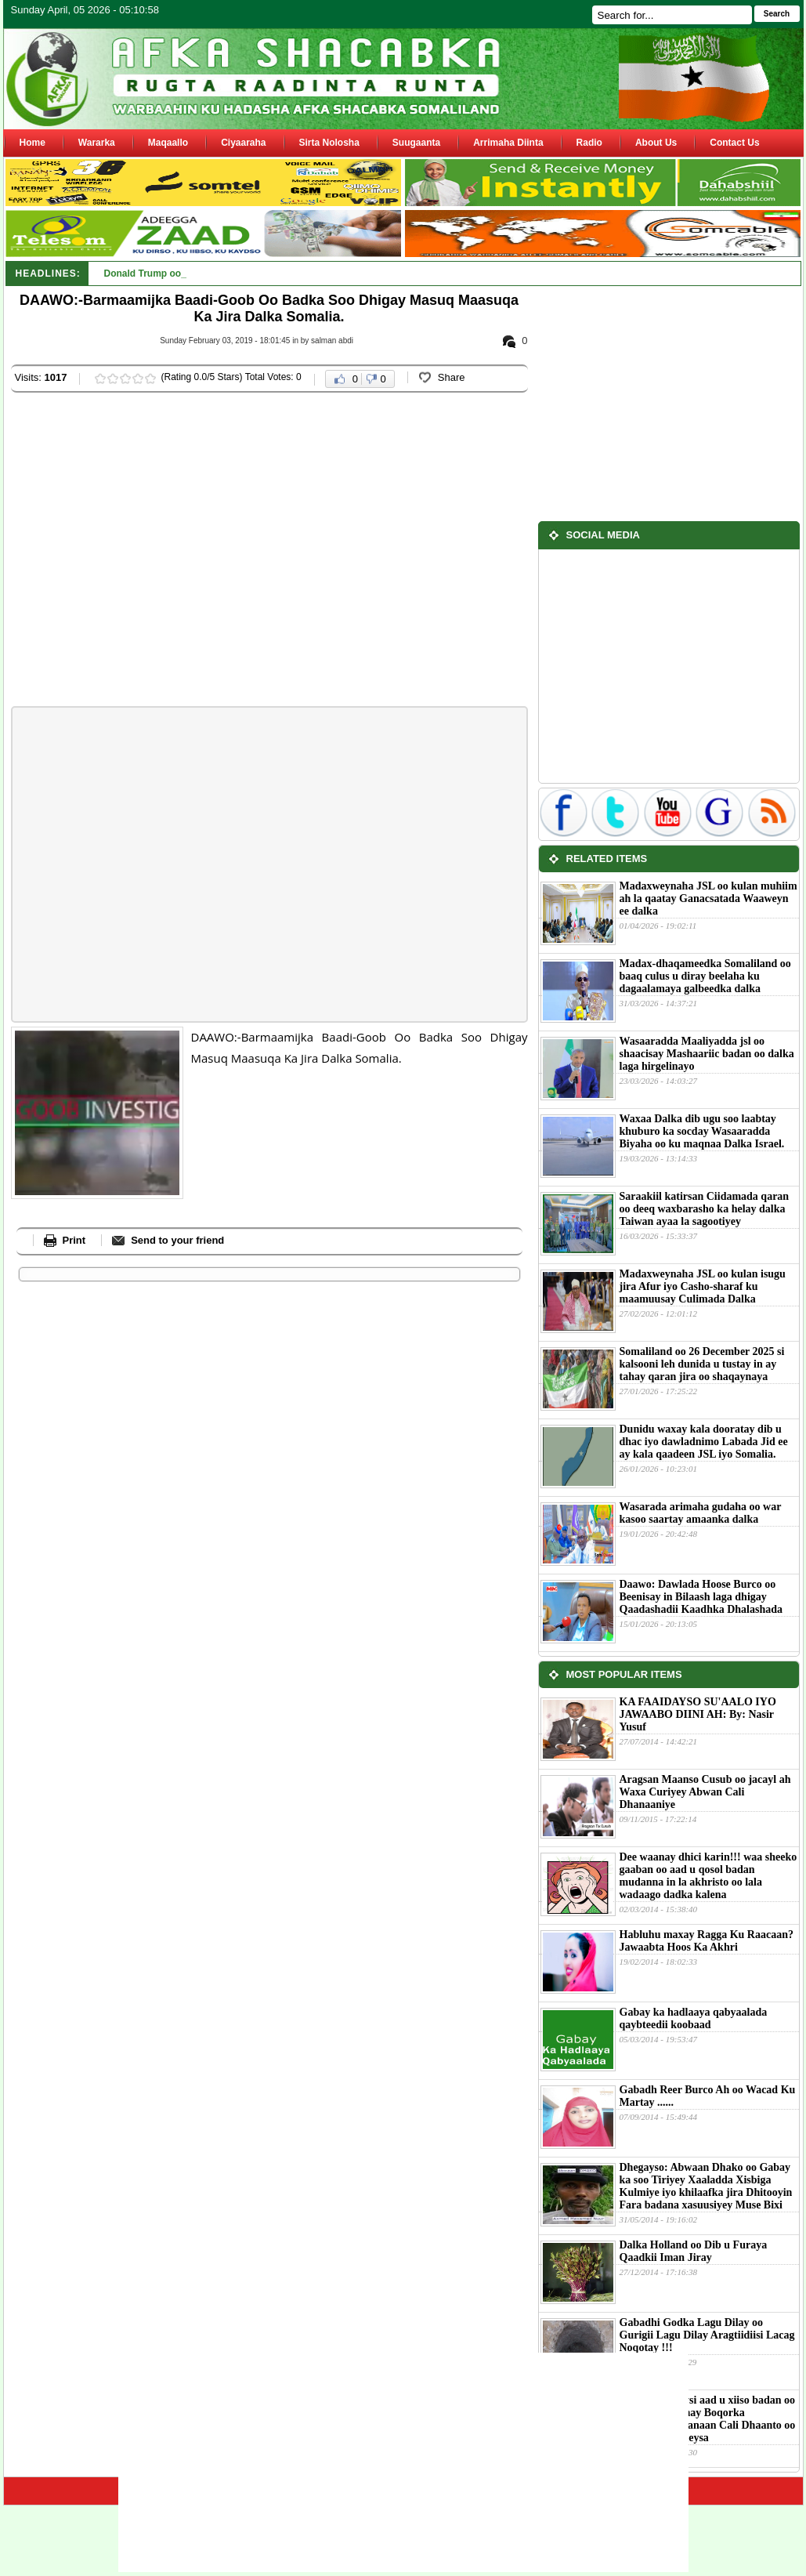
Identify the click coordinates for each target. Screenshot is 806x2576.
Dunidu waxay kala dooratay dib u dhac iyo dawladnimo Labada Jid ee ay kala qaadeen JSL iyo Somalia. (704, 1441)
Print (74, 1240)
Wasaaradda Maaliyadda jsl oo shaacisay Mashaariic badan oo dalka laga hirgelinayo (707, 1053)
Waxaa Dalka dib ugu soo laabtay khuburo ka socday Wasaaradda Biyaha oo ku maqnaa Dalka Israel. (702, 1131)
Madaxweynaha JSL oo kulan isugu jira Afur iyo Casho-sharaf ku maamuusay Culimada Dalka (703, 1286)
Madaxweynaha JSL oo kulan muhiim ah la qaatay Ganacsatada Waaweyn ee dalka (708, 898)
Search (777, 13)
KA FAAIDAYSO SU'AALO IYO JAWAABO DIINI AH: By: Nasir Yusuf (698, 1714)
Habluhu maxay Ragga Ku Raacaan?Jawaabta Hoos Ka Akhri (706, 1941)
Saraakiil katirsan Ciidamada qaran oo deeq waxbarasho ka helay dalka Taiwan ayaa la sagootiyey (705, 1208)
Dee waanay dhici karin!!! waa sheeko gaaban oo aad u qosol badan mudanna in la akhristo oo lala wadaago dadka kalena (708, 1875)
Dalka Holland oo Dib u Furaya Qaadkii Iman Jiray (694, 2251)
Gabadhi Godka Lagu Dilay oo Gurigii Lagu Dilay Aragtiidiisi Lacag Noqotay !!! (707, 2335)
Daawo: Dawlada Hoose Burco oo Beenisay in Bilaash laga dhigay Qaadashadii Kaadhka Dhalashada (701, 1596)
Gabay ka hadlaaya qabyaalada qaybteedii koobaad (694, 2018)
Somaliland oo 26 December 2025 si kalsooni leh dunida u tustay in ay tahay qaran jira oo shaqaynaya (702, 1364)
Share (451, 377)
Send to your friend (177, 1240)
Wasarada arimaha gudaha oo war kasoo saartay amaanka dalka (701, 1513)
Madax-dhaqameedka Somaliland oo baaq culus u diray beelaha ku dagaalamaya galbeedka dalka (705, 976)
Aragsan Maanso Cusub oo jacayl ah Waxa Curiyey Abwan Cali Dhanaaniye (705, 1791)
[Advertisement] (150, 551)
